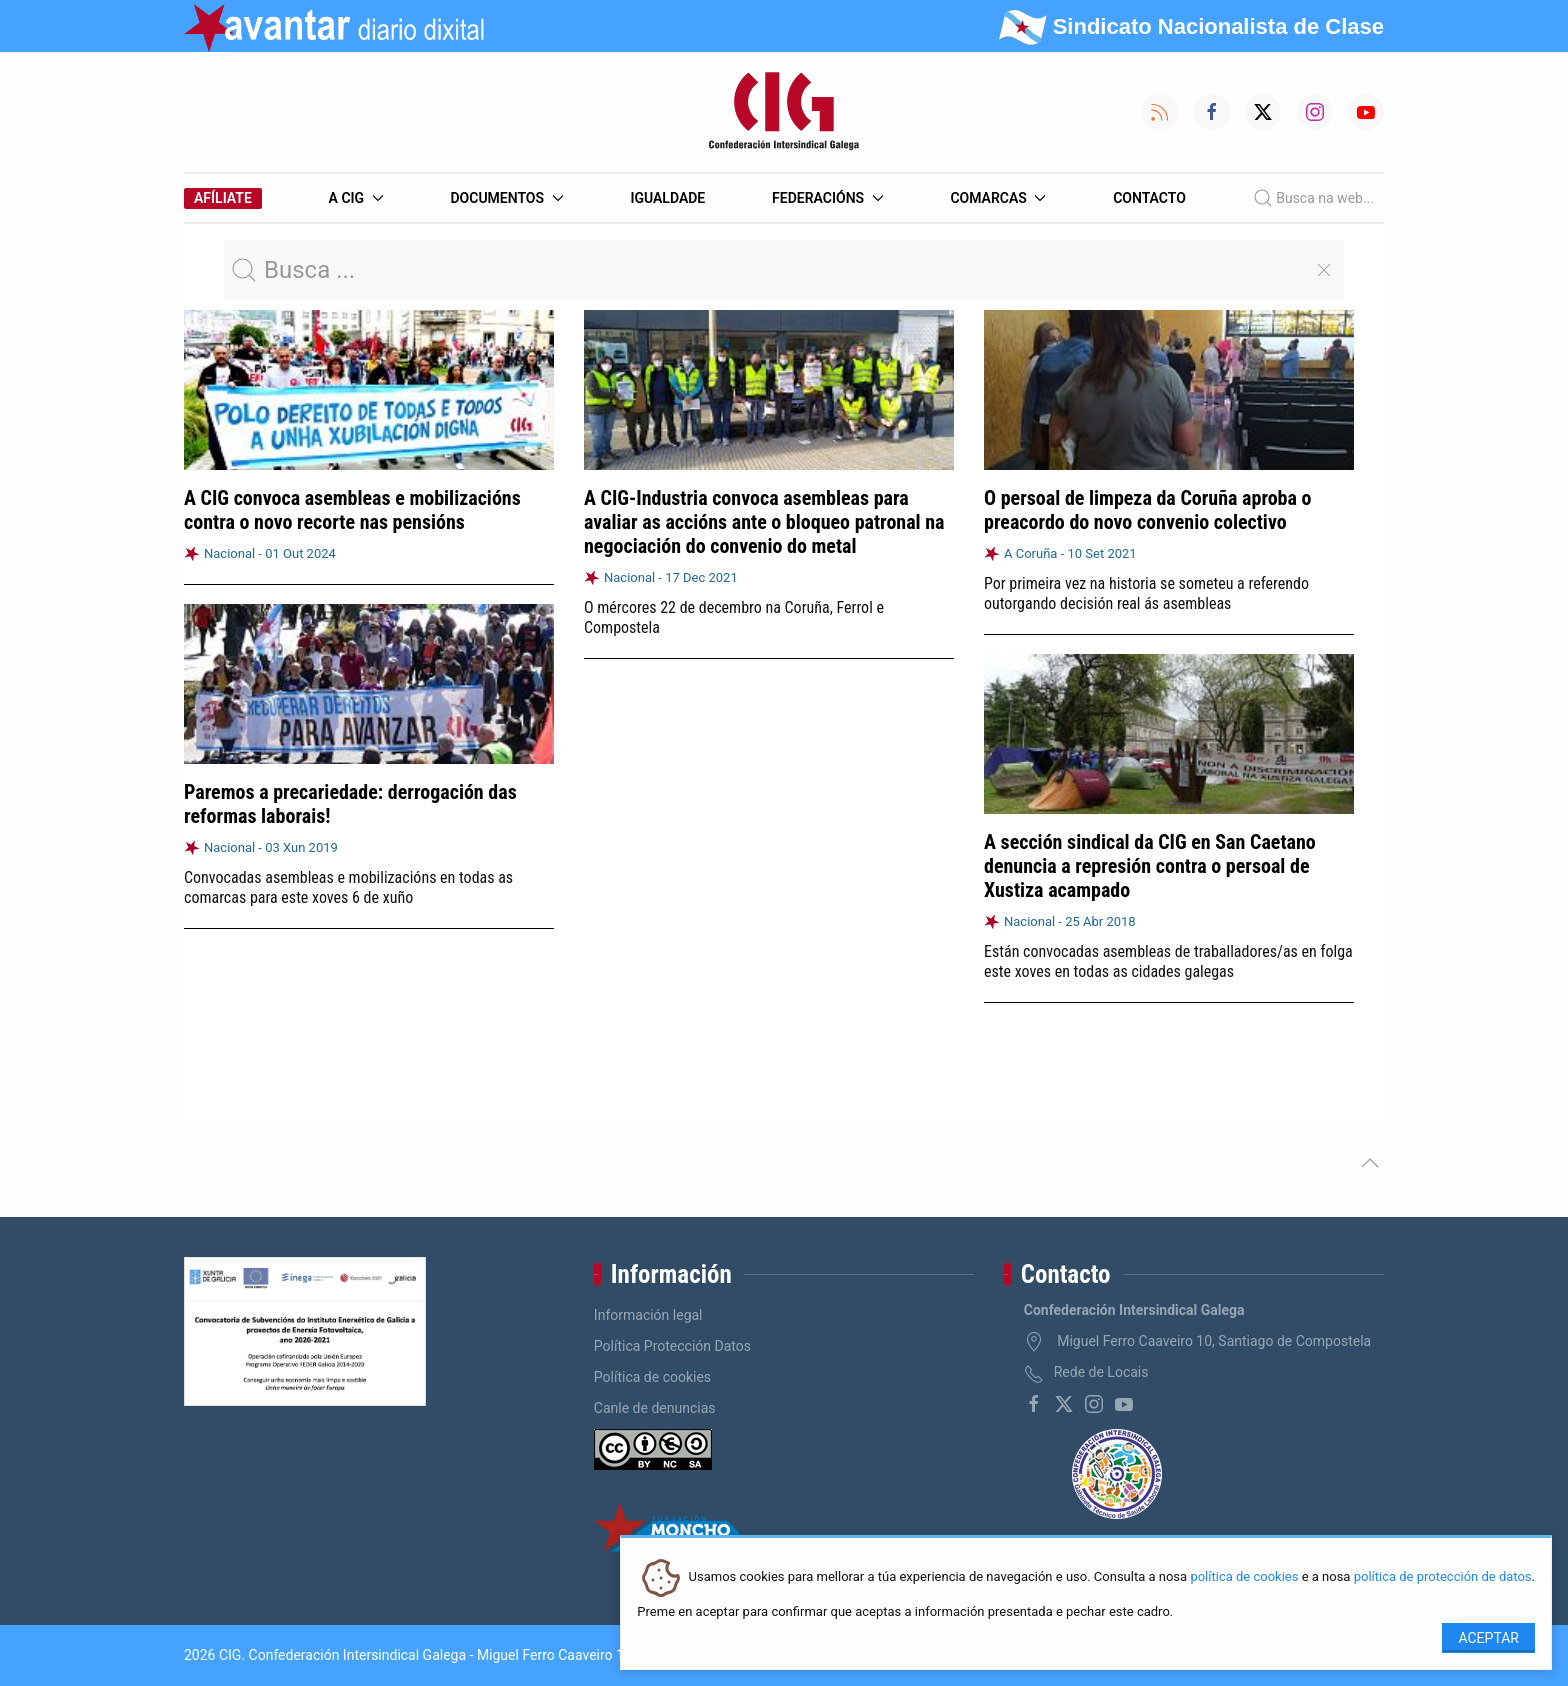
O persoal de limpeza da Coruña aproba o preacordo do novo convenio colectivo (1148, 510)
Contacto (1149, 198)
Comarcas (998, 198)
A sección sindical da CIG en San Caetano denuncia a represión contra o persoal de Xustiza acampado (1150, 865)
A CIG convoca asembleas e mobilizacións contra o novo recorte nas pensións (352, 510)
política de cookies (1244, 1577)
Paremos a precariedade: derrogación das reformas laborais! (350, 804)
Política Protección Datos (672, 1346)
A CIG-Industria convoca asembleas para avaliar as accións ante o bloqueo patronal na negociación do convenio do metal (764, 522)
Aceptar (1488, 1638)
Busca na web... (1313, 198)
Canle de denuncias (655, 1408)
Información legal (648, 1315)
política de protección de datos (1443, 1577)
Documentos (506, 198)
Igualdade (667, 198)
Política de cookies (652, 1377)
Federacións (828, 198)
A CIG (356, 198)
